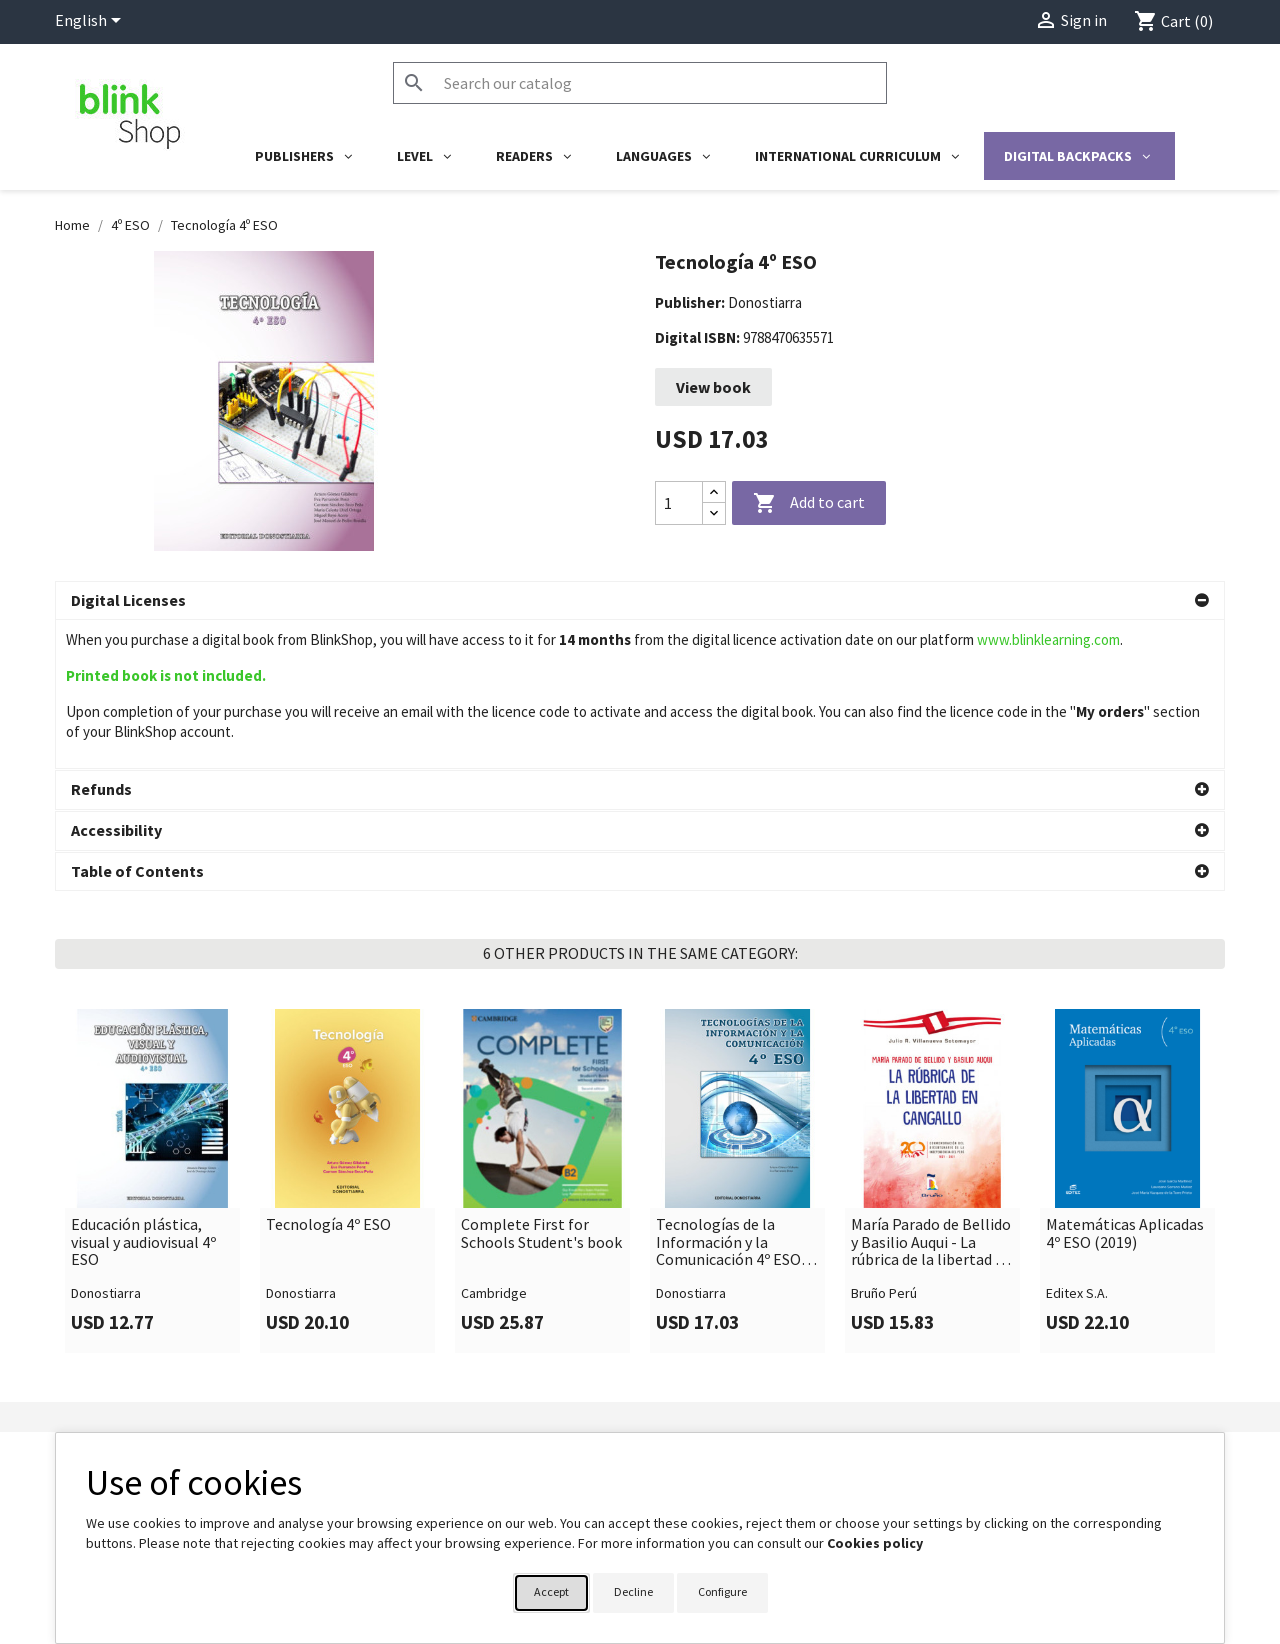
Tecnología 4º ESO (328, 1191)
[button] (640, 601)
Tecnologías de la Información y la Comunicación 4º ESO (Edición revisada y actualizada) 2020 (728, 1208)
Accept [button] (551, 1591)
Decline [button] (633, 1591)
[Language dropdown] (91, 22)
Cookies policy (875, 1543)
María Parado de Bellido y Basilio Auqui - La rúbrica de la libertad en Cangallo (931, 1208)
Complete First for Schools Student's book (541, 1199)
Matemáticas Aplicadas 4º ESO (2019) (1125, 1199)
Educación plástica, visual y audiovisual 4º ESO (143, 1208)
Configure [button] (722, 1591)
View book (713, 387)
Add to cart (809, 504)
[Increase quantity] (714, 492)
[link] (152, 1147)
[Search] (640, 83)
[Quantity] (679, 503)
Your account (702, 1431)
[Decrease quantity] (714, 513)
